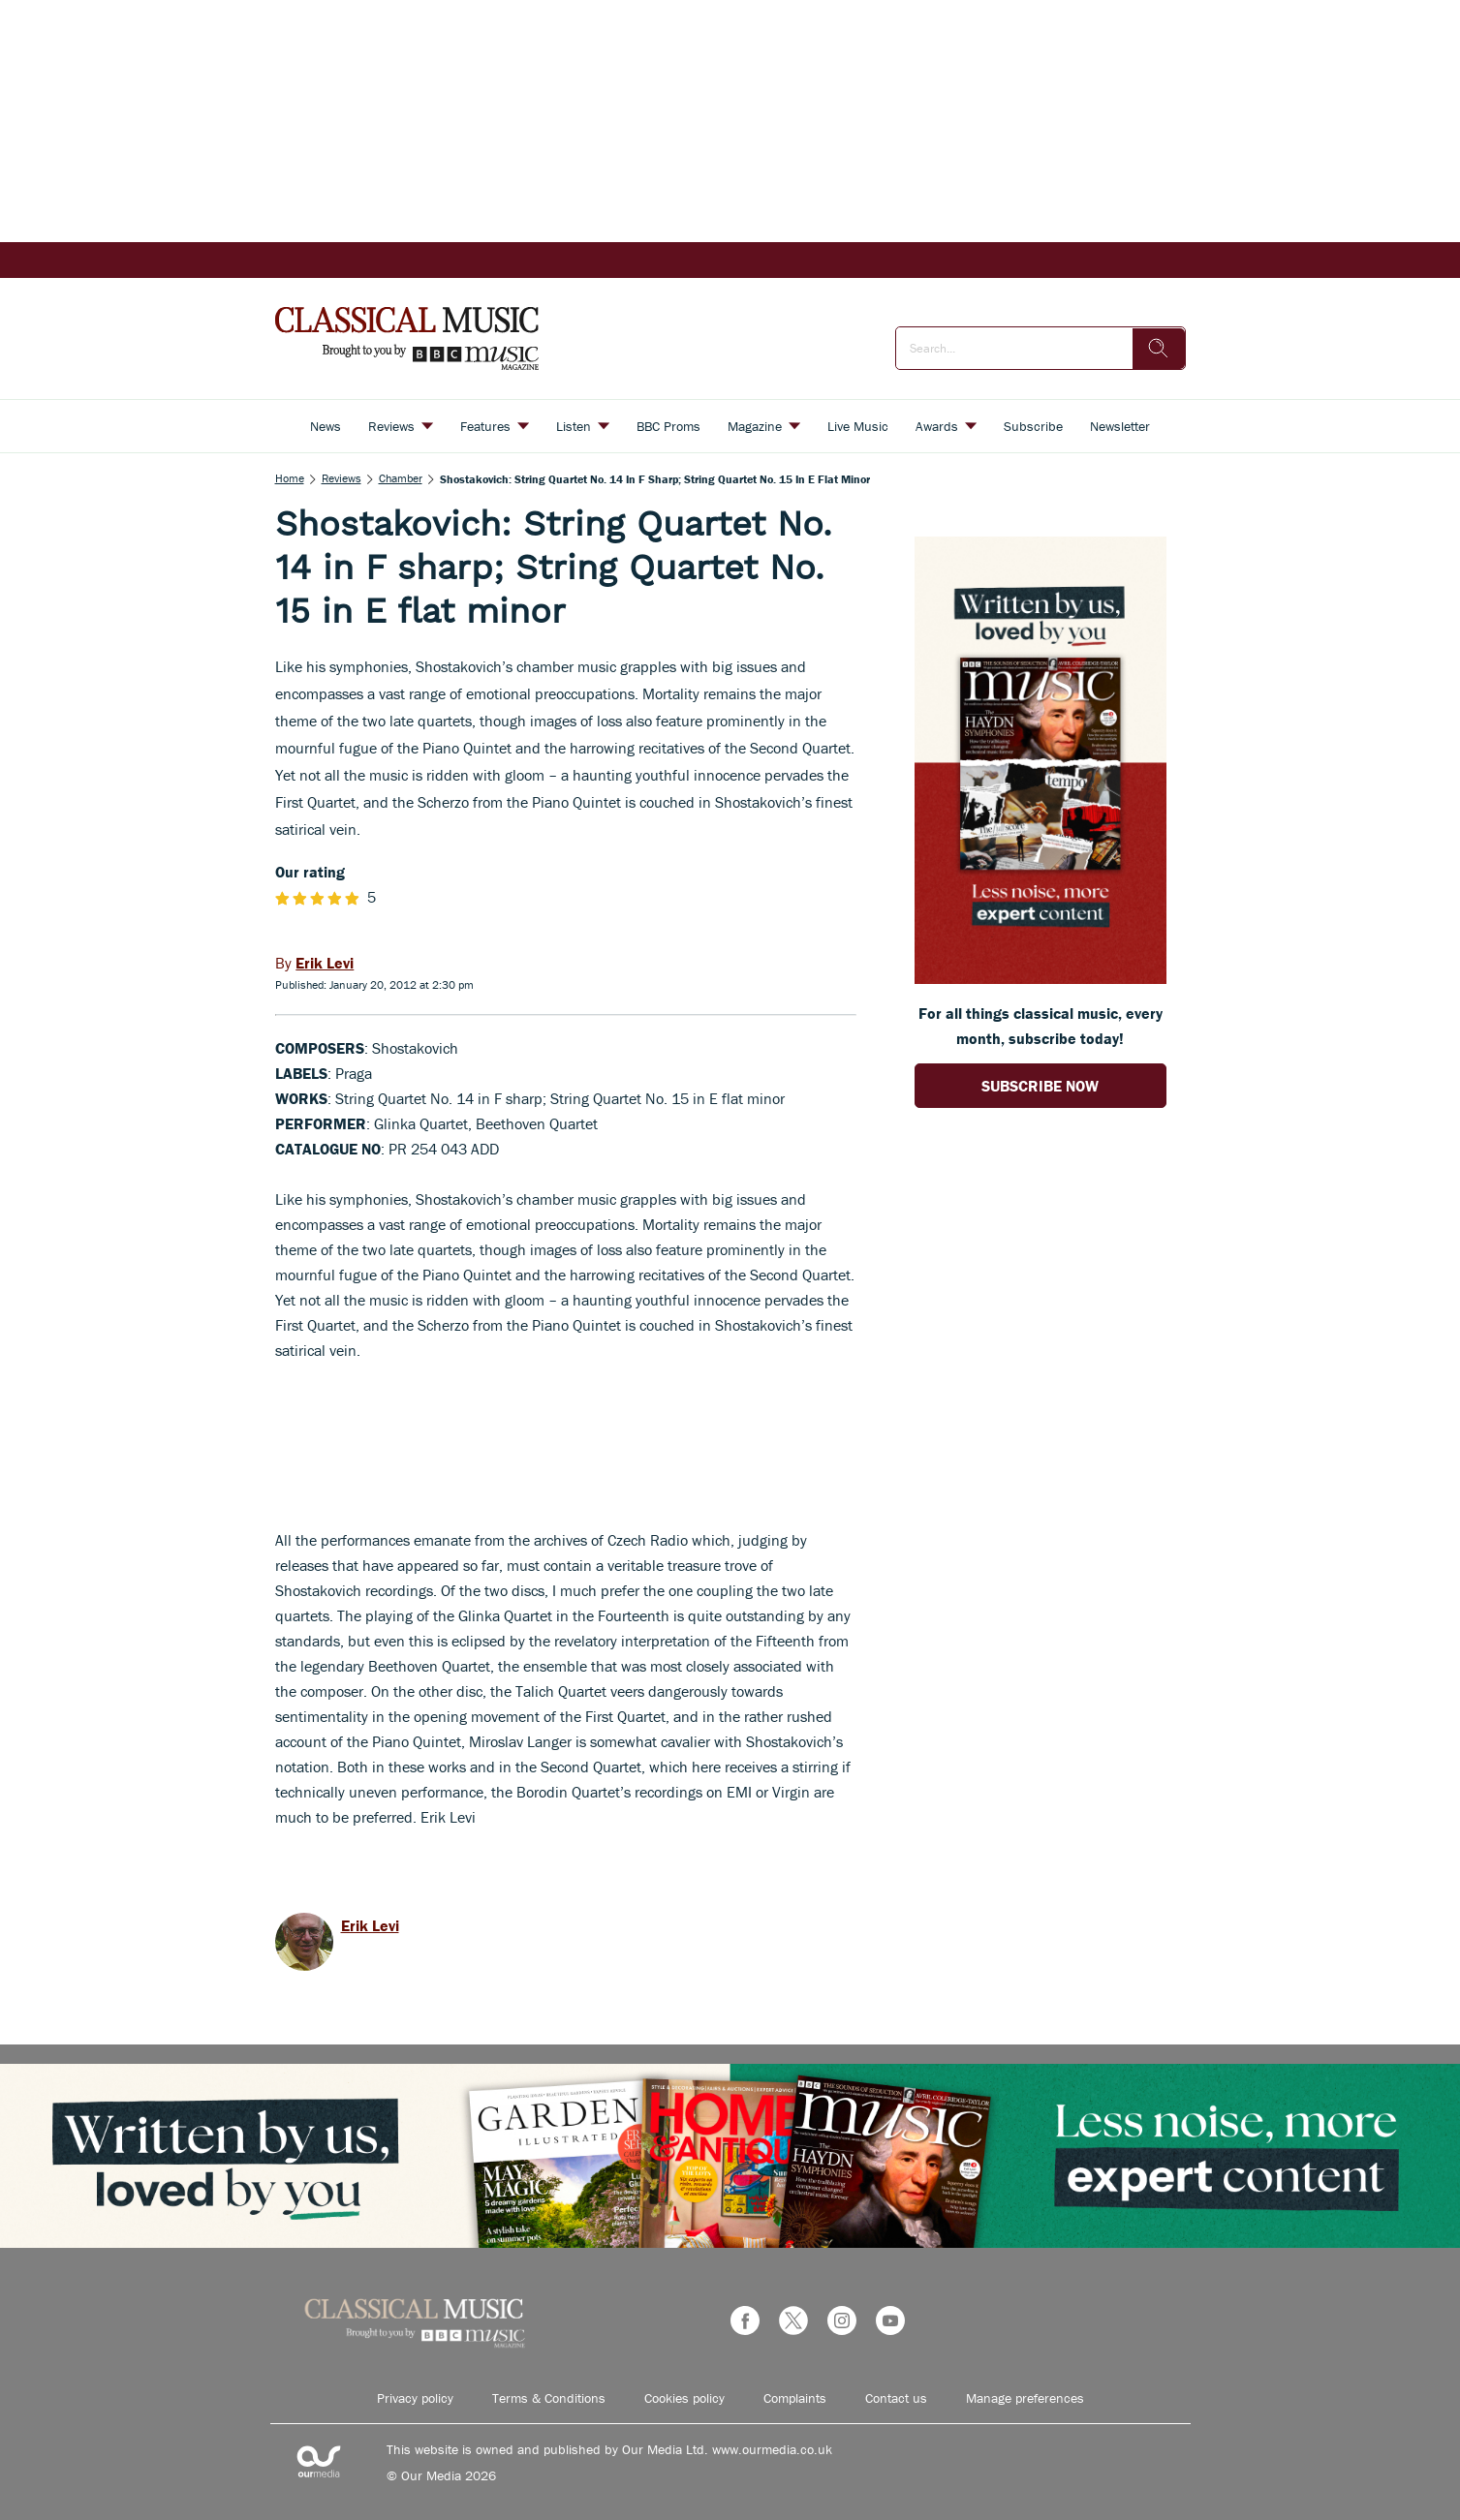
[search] (1159, 348)
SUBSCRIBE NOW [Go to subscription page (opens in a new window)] (1040, 1085)
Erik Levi (370, 1925)
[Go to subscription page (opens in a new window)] (1040, 978)
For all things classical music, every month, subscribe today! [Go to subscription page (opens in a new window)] (1040, 1025)
